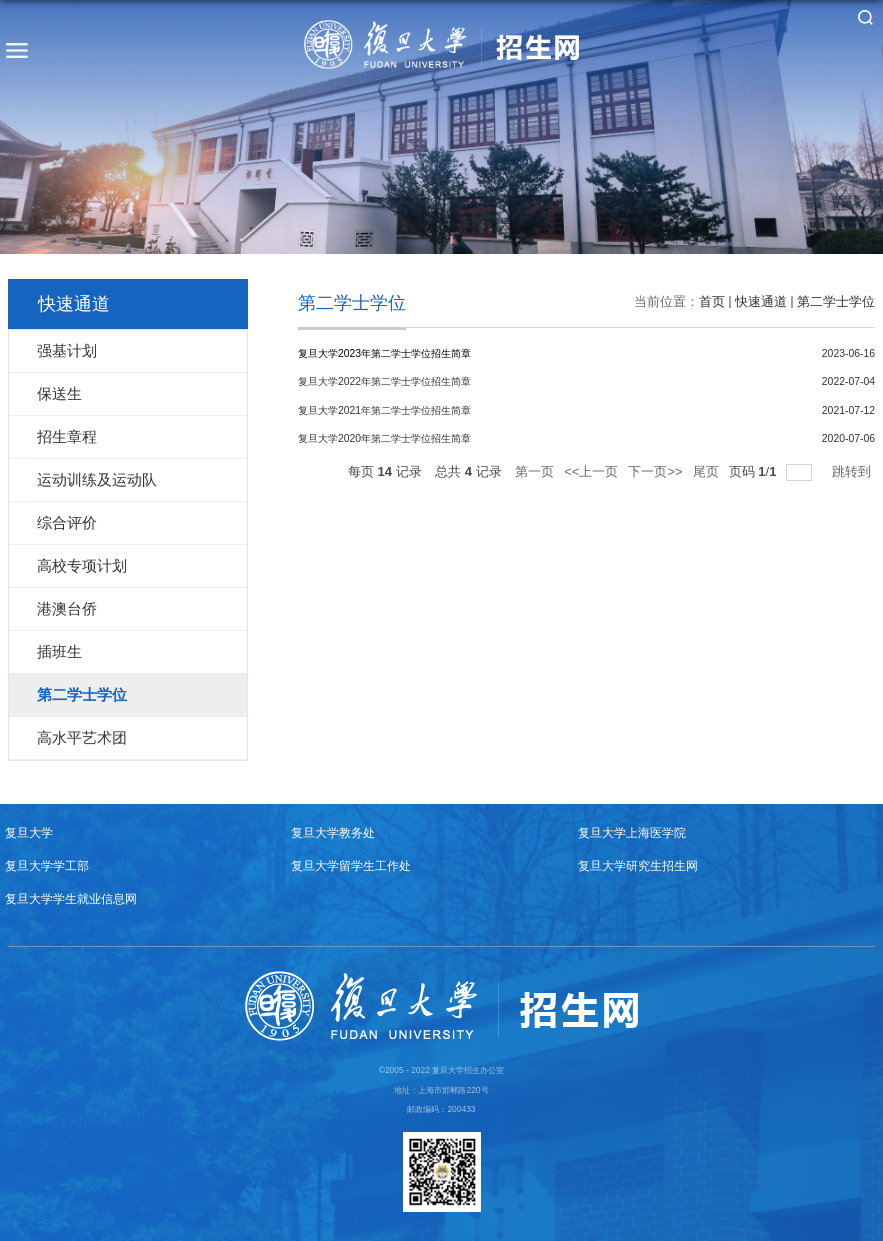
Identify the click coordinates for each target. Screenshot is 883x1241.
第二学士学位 (836, 301)
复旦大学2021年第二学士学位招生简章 (384, 410)
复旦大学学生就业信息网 (71, 898)
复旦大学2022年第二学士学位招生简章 (384, 381)
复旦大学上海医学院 (632, 832)
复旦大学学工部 (47, 865)
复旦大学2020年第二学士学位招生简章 (384, 438)
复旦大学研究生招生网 (638, 865)
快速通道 (761, 301)
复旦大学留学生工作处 (351, 865)
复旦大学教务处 (333, 832)
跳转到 (853, 471)
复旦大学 (29, 832)
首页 (712, 301)
